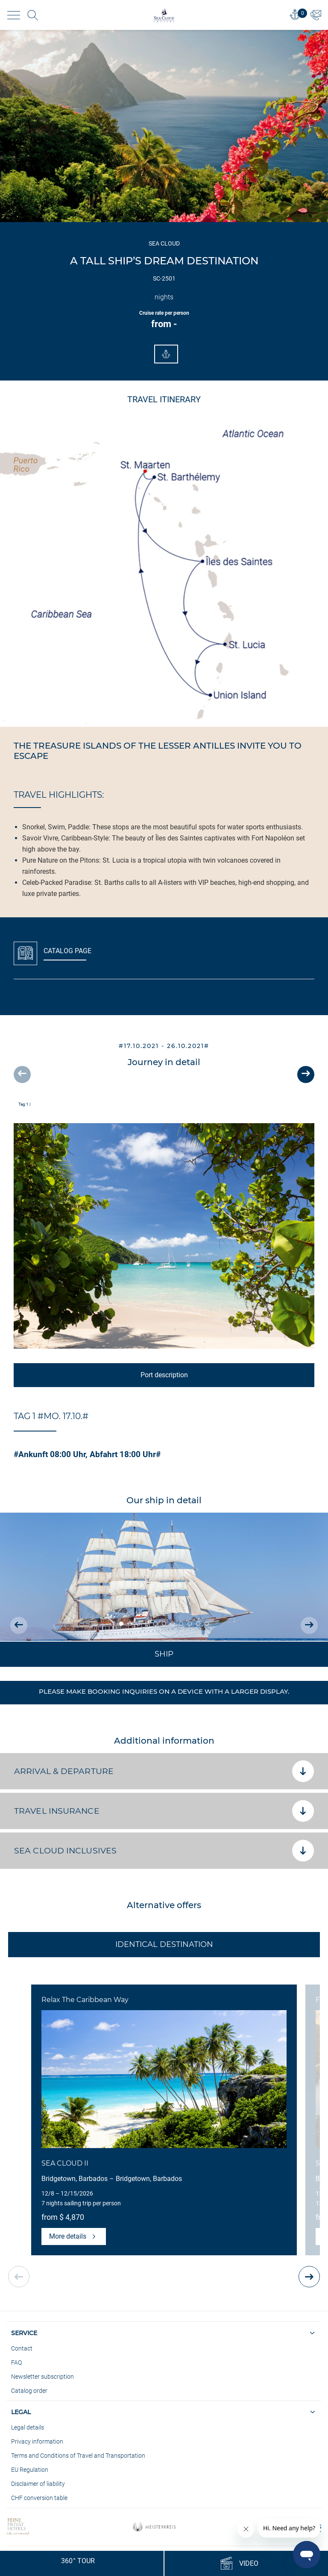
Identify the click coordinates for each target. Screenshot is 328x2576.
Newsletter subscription (42, 2376)
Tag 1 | (24, 1104)
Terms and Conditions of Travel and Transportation (78, 2455)
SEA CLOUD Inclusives (164, 1851)
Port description (164, 1375)
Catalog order (29, 2390)
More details (73, 2236)
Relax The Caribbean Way (85, 2000)
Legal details (27, 2427)
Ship (164, 1654)
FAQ (16, 2362)
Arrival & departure (164, 1771)
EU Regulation (29, 2469)
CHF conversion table (39, 2497)
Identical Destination (164, 1944)
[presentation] (22, 1074)
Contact (21, 2348)
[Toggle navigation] (13, 15)
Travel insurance (164, 1811)
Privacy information (37, 2441)
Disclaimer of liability (38, 2483)
